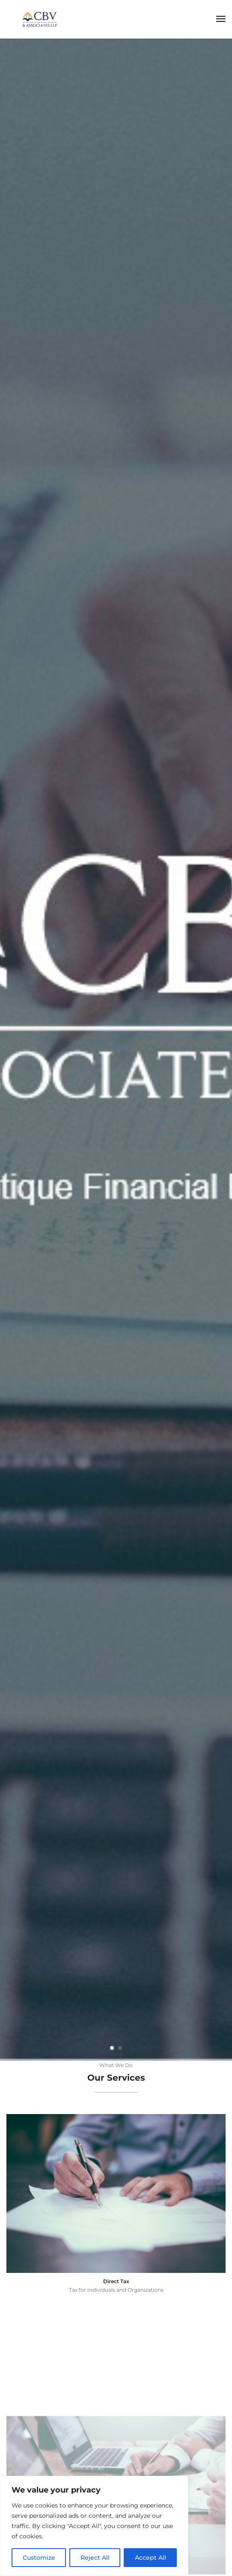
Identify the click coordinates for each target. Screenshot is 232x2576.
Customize (39, 2557)
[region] (94, 2526)
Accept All (150, 2557)
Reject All (95, 2557)
